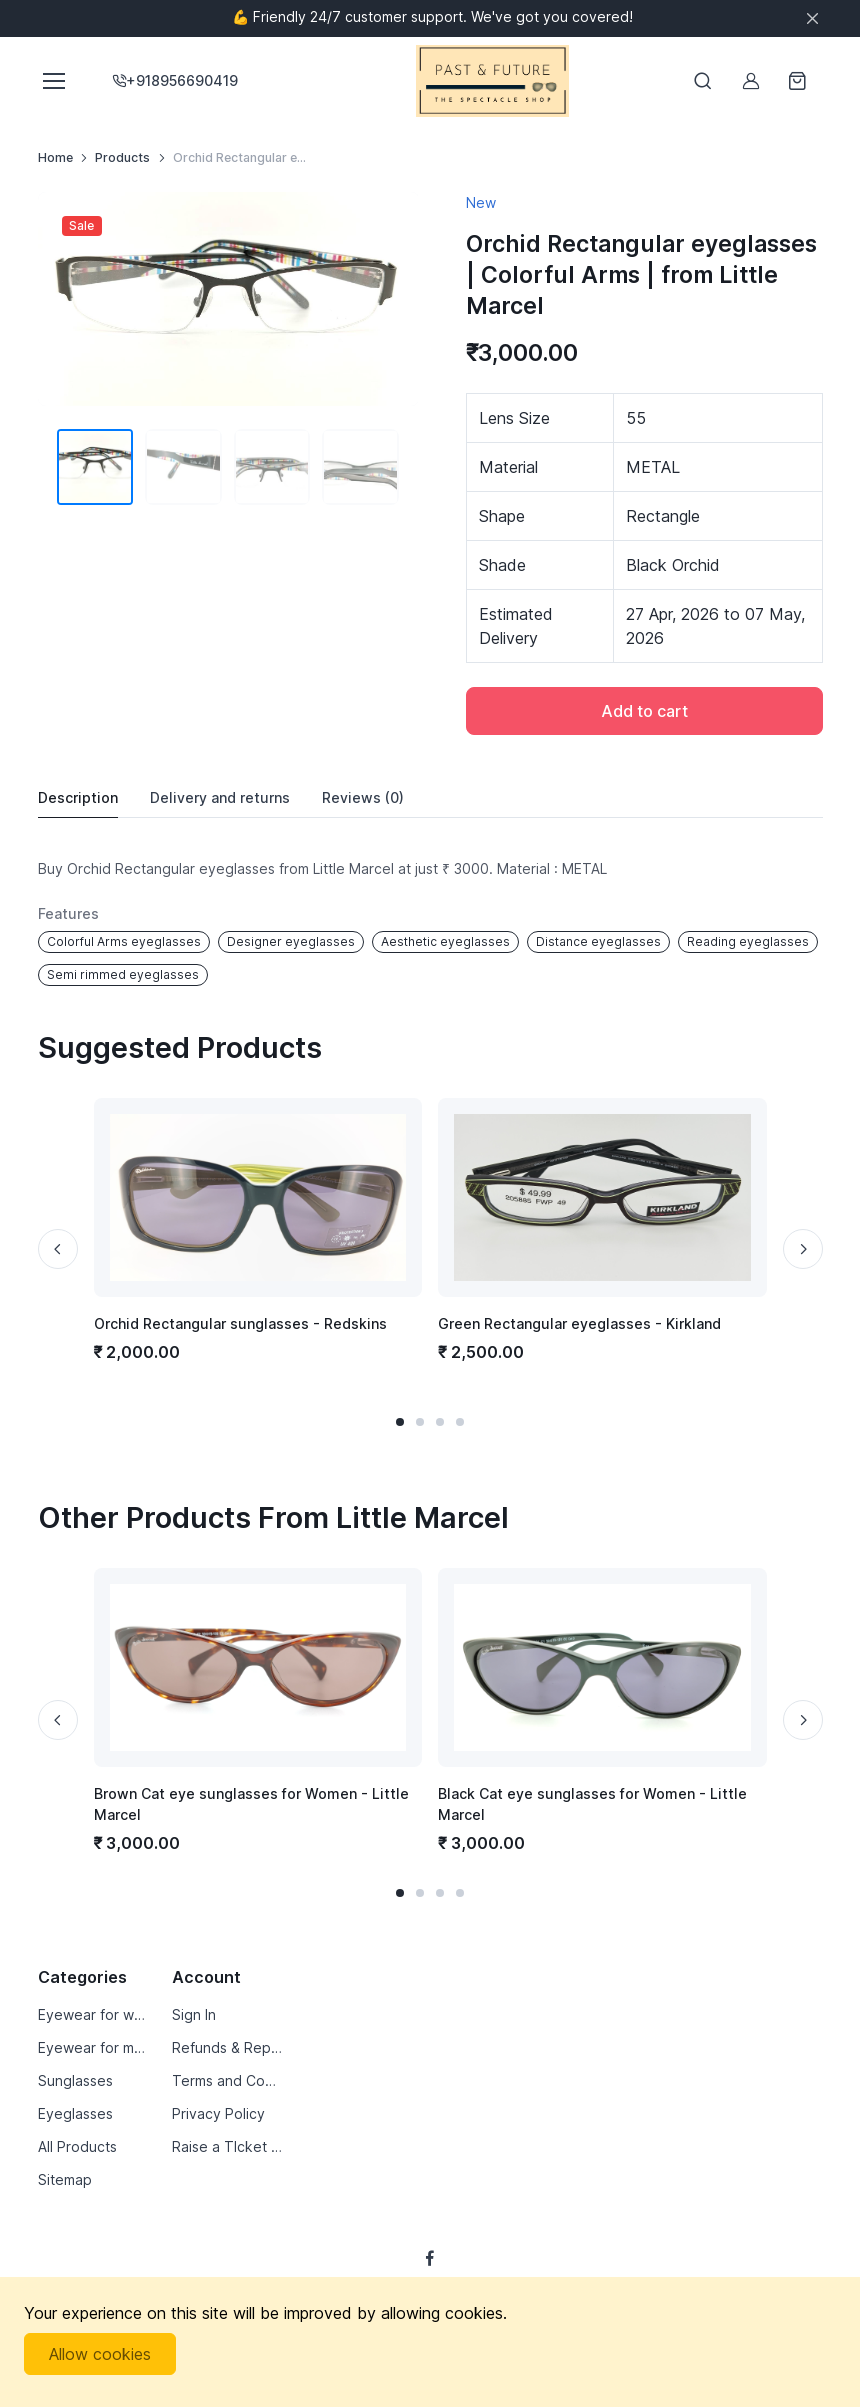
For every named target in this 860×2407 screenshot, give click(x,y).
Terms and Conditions (227, 2080)
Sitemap (65, 2179)
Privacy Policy (218, 2113)
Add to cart (644, 711)
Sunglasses (75, 2080)
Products (122, 157)
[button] (400, 1422)
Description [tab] (78, 797)
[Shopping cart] (799, 81)
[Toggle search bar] (703, 81)
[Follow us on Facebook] (430, 2258)
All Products (77, 2146)
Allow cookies (100, 2354)
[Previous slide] (58, 1249)
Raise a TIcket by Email (227, 2146)
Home (55, 157)
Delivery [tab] (220, 798)
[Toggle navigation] (53, 81)
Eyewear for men (93, 2047)
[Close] (812, 18)
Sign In (194, 2014)
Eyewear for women (93, 2014)
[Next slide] (803, 1249)
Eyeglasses (75, 2113)
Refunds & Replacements (227, 2047)
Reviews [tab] (363, 798)
